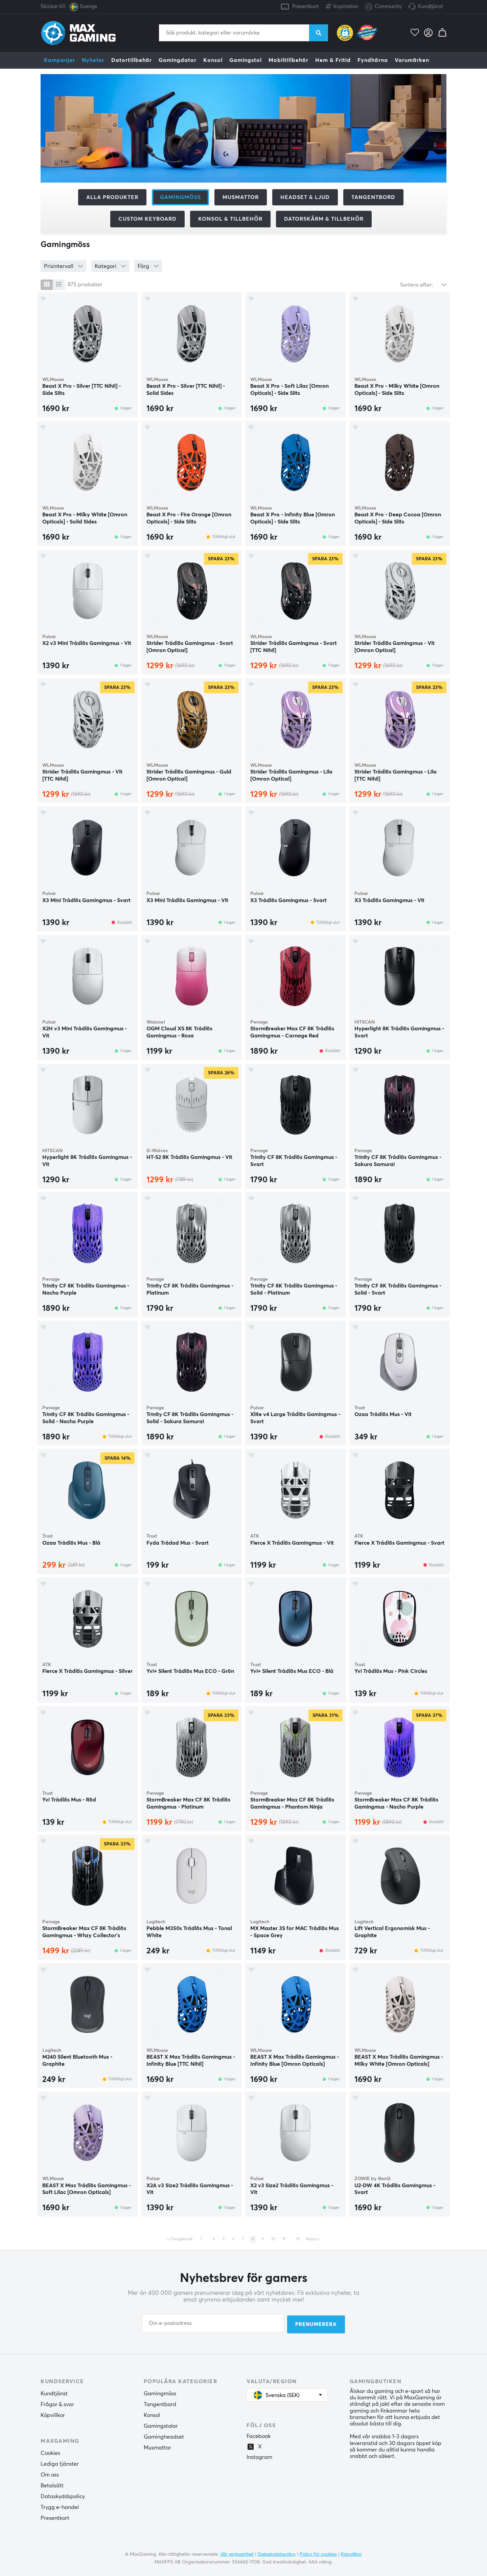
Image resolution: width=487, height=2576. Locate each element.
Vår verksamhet (237, 2553)
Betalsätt (52, 2485)
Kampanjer (59, 60)
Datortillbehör (131, 60)
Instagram (259, 2456)
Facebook (259, 2435)
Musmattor (241, 197)
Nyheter (93, 60)
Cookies (50, 2452)
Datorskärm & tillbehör (324, 219)
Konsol (213, 60)
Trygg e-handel (60, 2506)
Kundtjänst (430, 6)
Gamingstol (245, 60)
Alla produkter (112, 197)
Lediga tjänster (60, 2463)
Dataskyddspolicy (63, 2496)
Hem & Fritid (333, 60)
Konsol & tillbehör (230, 219)
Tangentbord (373, 197)
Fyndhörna (372, 60)
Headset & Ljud (305, 197)
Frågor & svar (57, 2403)
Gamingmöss (160, 2393)
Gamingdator (177, 60)
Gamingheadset (164, 2436)
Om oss (50, 2474)
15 (298, 2239)
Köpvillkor (53, 2414)
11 (283, 2239)
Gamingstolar (161, 2425)
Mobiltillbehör (288, 60)
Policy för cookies (318, 2553)
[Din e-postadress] (213, 2323)
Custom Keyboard (147, 219)
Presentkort (305, 6)
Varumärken (412, 60)
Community (383, 7)
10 (273, 2239)
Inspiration (341, 5)
